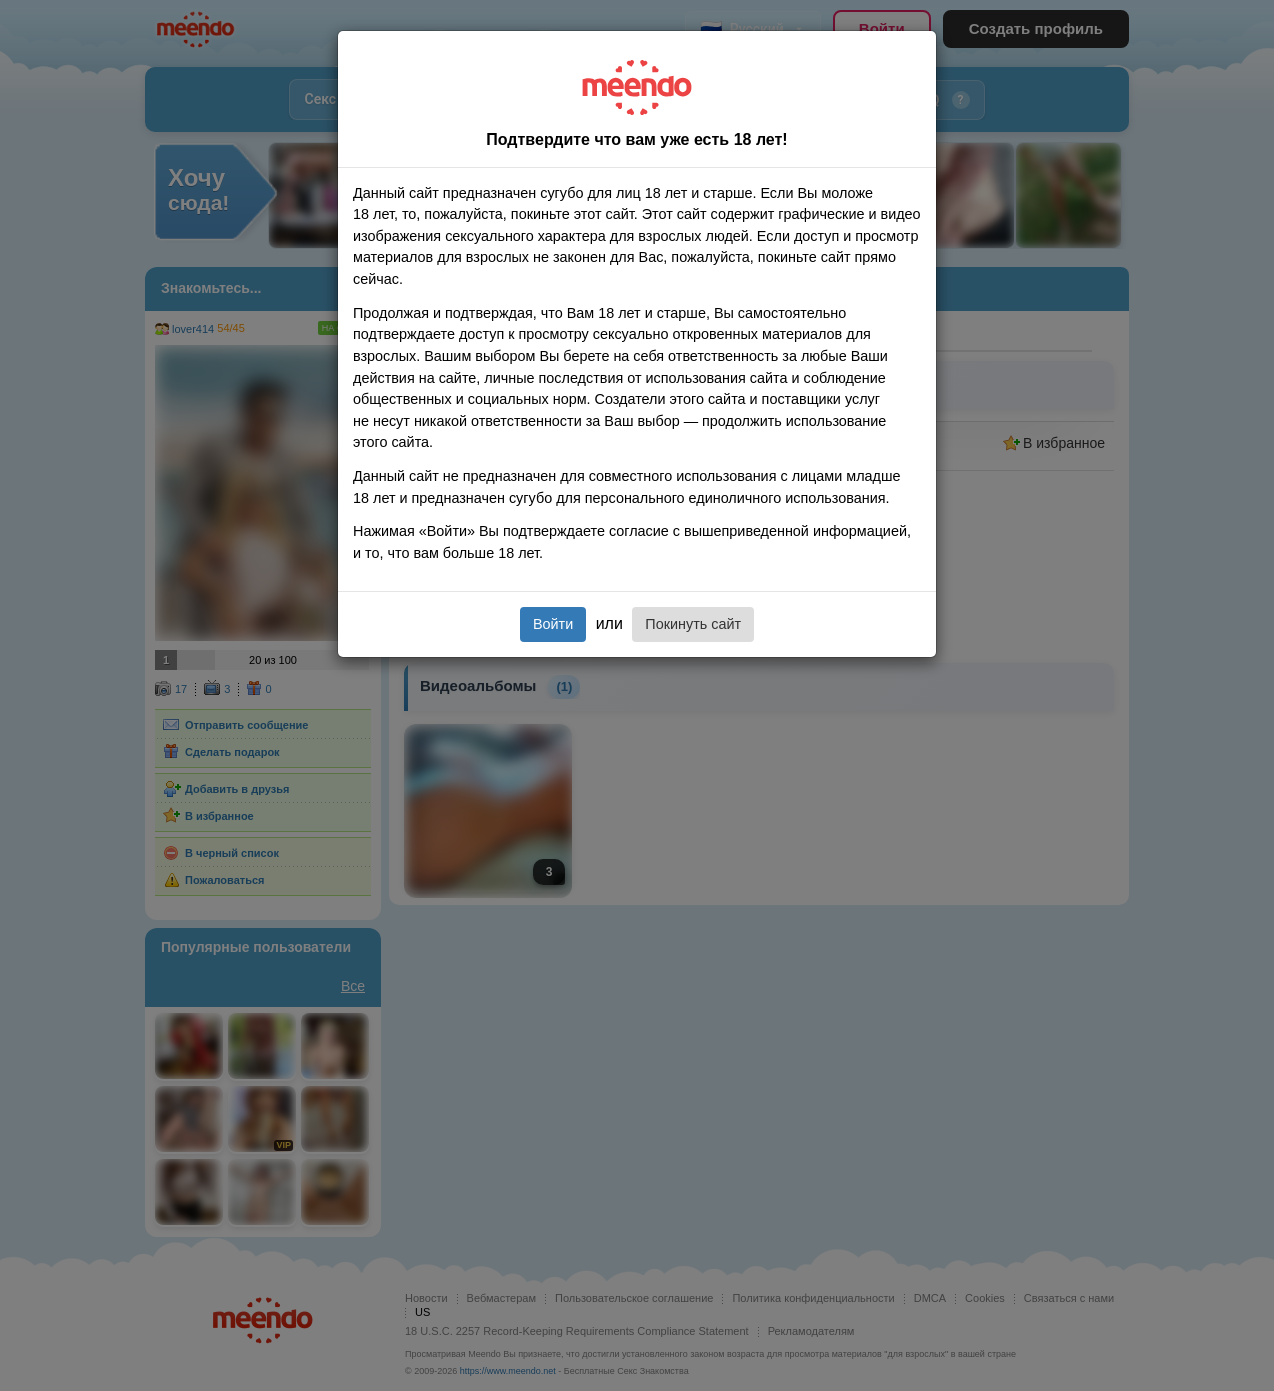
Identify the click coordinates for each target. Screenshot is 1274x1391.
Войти (553, 624)
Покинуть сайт (693, 624)
